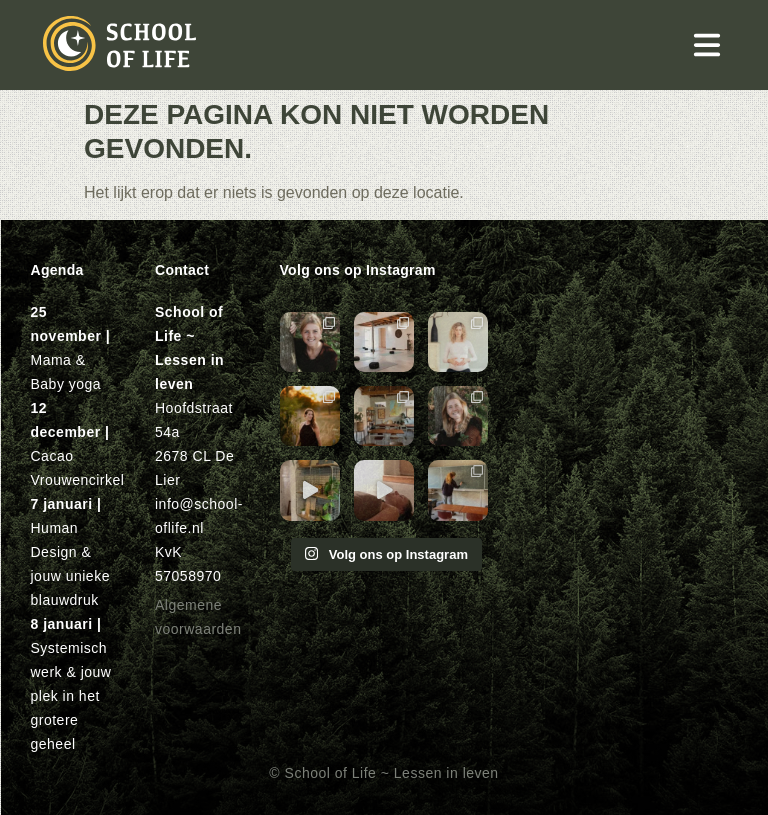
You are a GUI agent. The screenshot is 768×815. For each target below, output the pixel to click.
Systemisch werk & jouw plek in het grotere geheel (71, 696)
